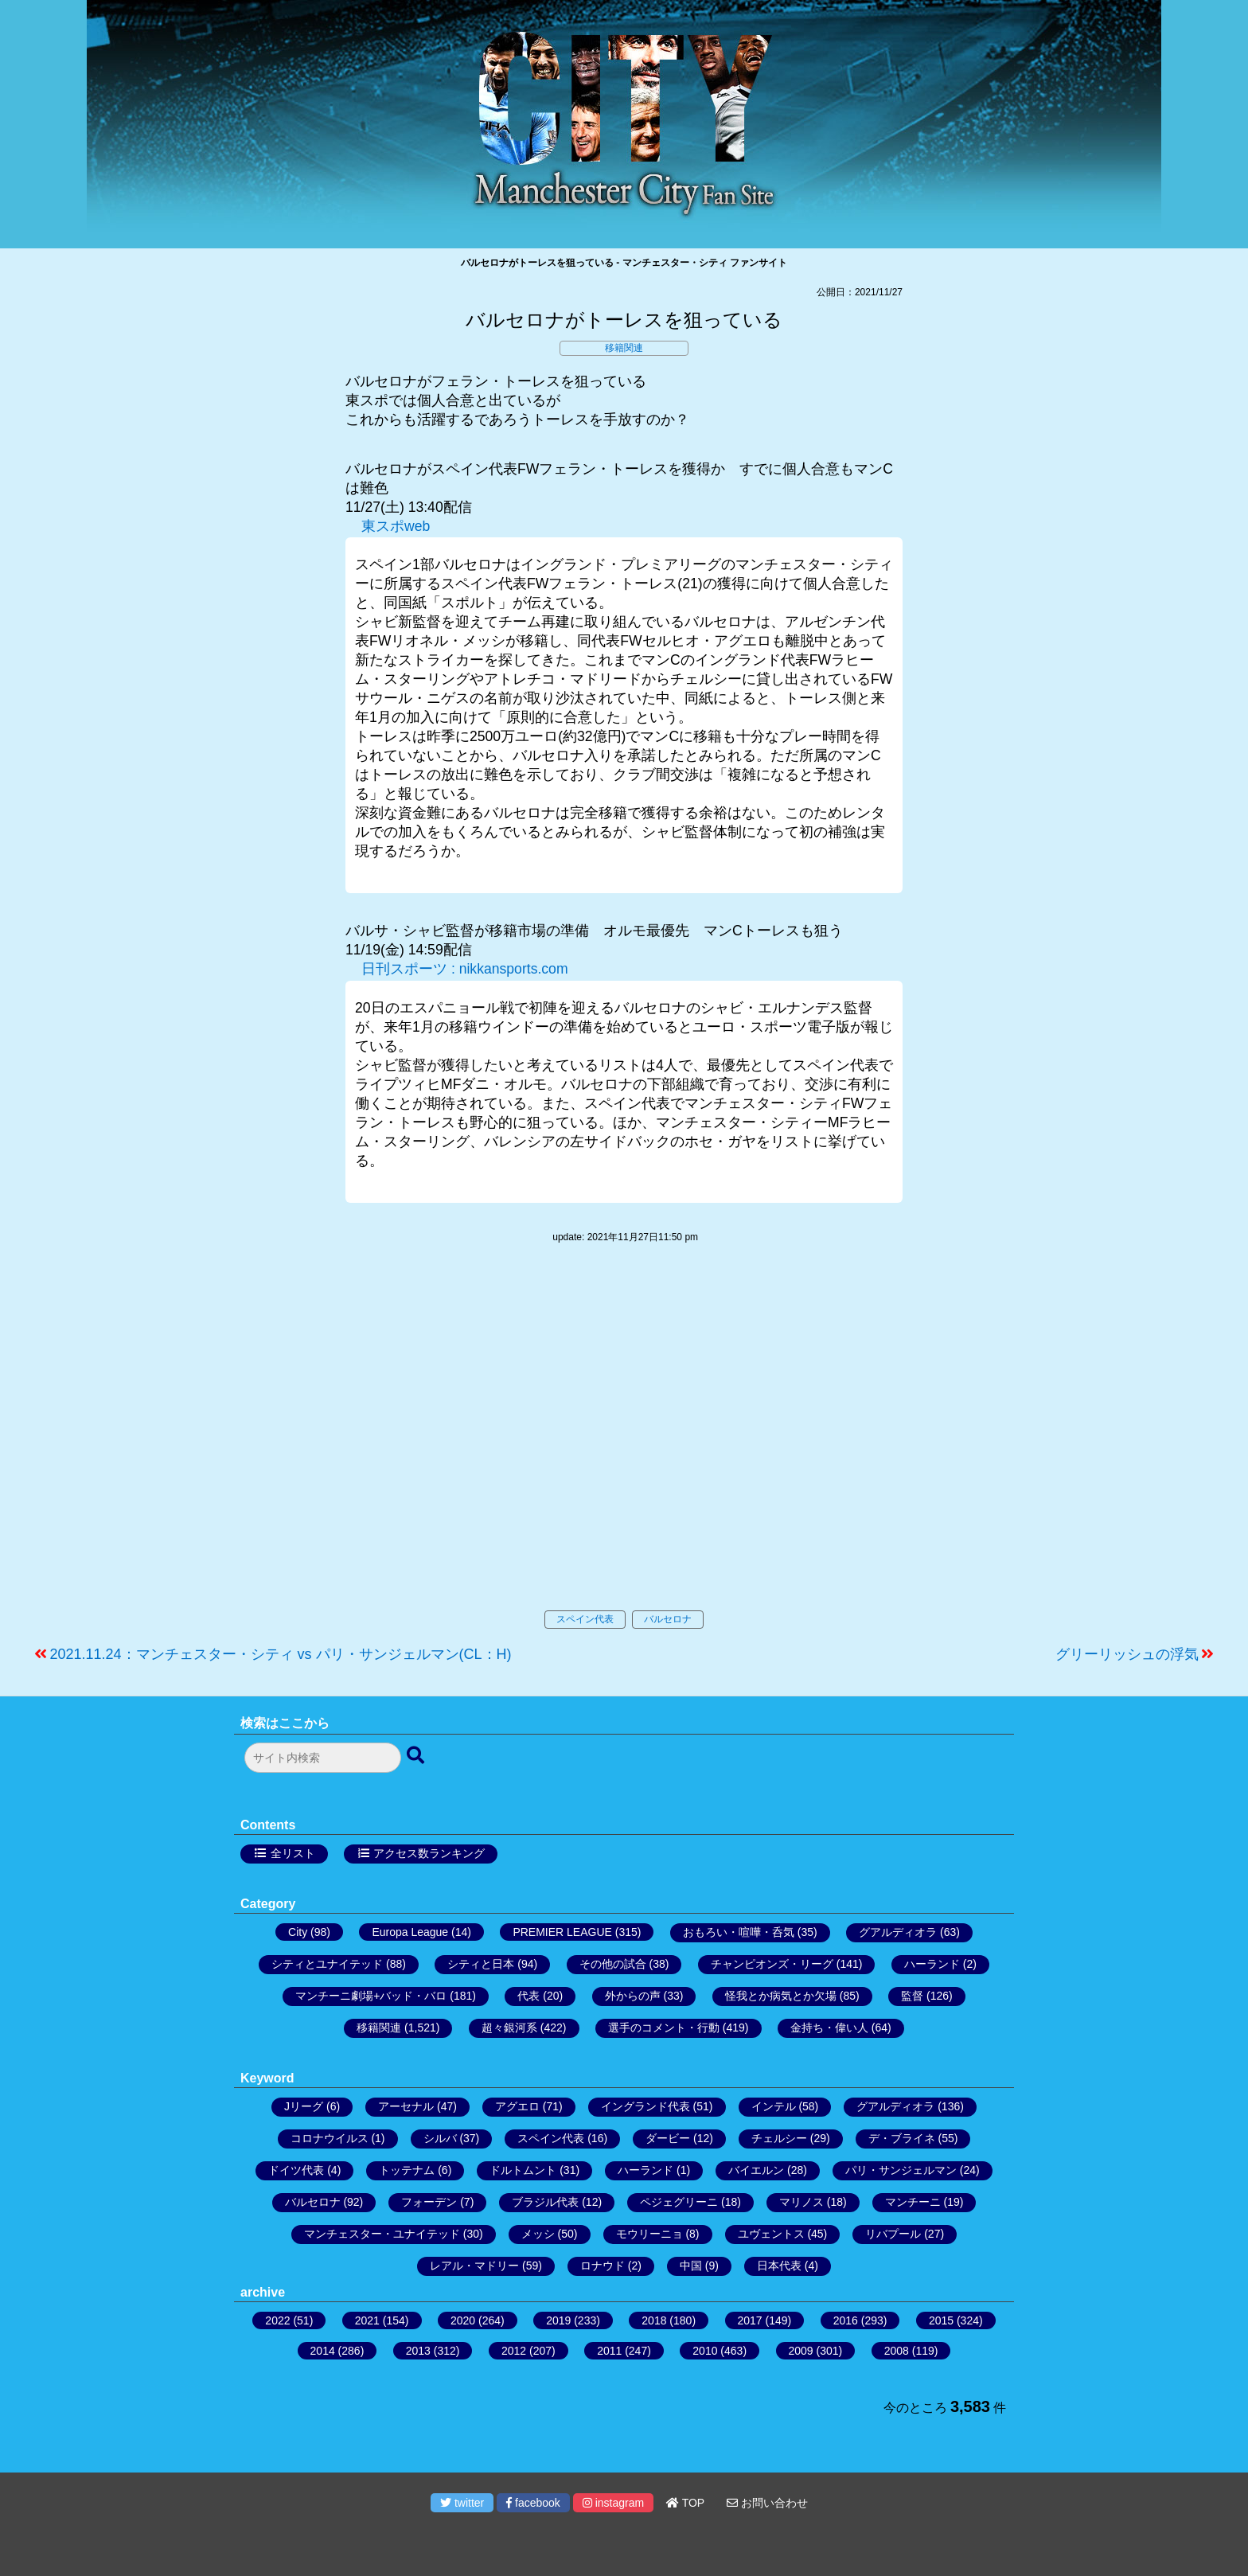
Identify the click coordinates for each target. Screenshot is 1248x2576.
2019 (558, 2320)
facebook (533, 2502)
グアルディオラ (898, 1932)
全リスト (293, 1853)
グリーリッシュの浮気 (1127, 1654)
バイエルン (756, 2170)
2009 (801, 2350)
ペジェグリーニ (679, 2201)
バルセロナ (668, 1619)
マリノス (801, 2201)
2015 (941, 2320)
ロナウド (602, 2265)
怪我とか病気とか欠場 (781, 1995)
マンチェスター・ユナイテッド (382, 2233)
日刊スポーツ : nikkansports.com (464, 969)
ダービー (667, 2138)
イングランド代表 (645, 2106)
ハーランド (932, 1963)
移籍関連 (624, 347)
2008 (896, 2350)
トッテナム (407, 2170)
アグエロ (517, 2106)
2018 (654, 2320)
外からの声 (633, 1995)
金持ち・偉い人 (829, 2027)
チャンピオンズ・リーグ (772, 1963)
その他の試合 (612, 1963)
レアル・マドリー (474, 2265)
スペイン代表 (585, 1619)
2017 (750, 2320)
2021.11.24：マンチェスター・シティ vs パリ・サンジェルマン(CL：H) (281, 1654)
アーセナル (406, 2106)
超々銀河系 (509, 2027)
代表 (528, 1995)
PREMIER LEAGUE (562, 1932)
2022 (277, 2320)
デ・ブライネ (901, 2138)
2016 (845, 2320)
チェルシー (779, 2138)
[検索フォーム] (322, 1758)
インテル (773, 2106)
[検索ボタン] (417, 1756)
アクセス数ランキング (429, 1853)
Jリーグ (303, 2106)
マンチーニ (913, 2201)
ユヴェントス (771, 2233)
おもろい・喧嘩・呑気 (738, 1932)
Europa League (410, 1932)
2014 (322, 2350)
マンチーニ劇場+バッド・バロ (371, 1995)
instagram (613, 2502)
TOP (685, 2502)
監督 (912, 1995)
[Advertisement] (624, 1443)
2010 (704, 2350)
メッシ (538, 2233)
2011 (609, 2350)
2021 (367, 2320)
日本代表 (779, 2265)
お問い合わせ (767, 2502)
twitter (462, 2502)
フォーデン (429, 2201)
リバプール (893, 2233)
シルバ (440, 2138)
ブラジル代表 (545, 2201)
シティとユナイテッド (327, 1963)
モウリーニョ (649, 2233)
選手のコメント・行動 (664, 2027)
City (297, 1932)
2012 (513, 2350)
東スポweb (395, 526)
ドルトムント (522, 2170)
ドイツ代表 (296, 2170)
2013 (418, 2350)
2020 (462, 2320)
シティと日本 (480, 1963)
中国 (691, 2265)
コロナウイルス (330, 2138)
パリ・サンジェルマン (901, 2170)
